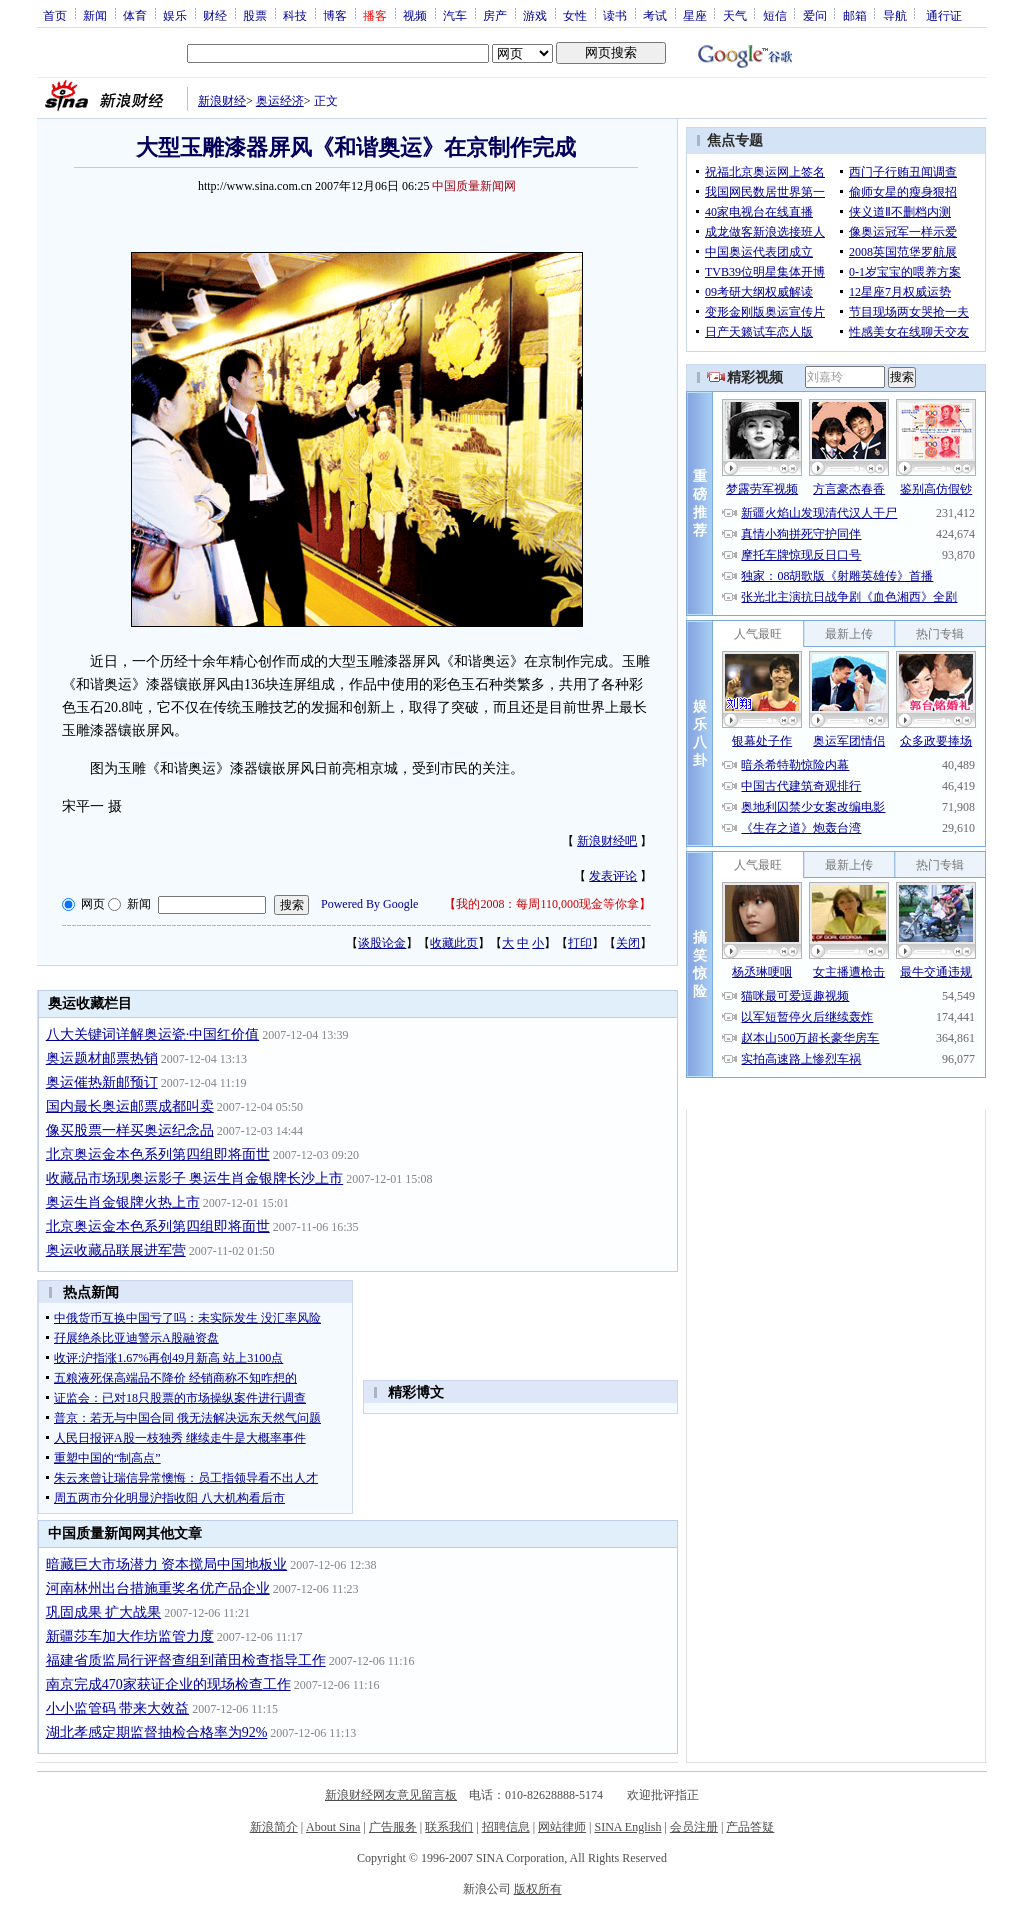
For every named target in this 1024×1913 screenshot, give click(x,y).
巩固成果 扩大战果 (104, 1612)
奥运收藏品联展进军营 (116, 1250)
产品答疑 (750, 1827)
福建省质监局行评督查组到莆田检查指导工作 (186, 1660)
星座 (695, 15)
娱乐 (175, 15)
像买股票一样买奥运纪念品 (130, 1130)
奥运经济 (280, 101)
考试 (655, 15)
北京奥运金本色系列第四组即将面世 (158, 1154)
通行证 (944, 15)
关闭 (628, 943)
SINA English (627, 1827)
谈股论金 (382, 943)
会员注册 (694, 1827)
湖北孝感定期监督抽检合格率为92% (157, 1732)
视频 (415, 15)
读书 (615, 15)
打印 (580, 943)
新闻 (95, 15)
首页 (55, 15)
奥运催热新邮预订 (102, 1082)
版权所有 (538, 1889)
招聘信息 (506, 1827)
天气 (735, 15)
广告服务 (393, 1827)
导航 (895, 15)
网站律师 (562, 1827)
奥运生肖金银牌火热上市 (123, 1202)
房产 (495, 15)
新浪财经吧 (607, 841)
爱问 (815, 15)
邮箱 (855, 15)
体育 (135, 15)
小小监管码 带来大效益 (118, 1708)
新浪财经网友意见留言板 (391, 1795)
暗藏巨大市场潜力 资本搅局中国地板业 (167, 1564)
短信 (775, 15)
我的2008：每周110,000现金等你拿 (547, 904)
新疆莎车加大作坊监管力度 (130, 1636)
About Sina (333, 1827)
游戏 (535, 15)
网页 (93, 904)
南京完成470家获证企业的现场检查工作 (168, 1684)
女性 (575, 15)
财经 (215, 15)
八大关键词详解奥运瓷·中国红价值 (153, 1034)
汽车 (455, 15)
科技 (295, 15)
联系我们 (449, 1827)
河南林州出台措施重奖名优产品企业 (158, 1588)
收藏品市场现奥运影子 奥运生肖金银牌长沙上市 (195, 1178)
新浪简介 (274, 1827)
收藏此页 (454, 943)
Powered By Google (369, 904)
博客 (335, 15)
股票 (255, 15)
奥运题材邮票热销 (102, 1058)
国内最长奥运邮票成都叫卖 (130, 1106)
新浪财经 (222, 101)
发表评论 (613, 876)
